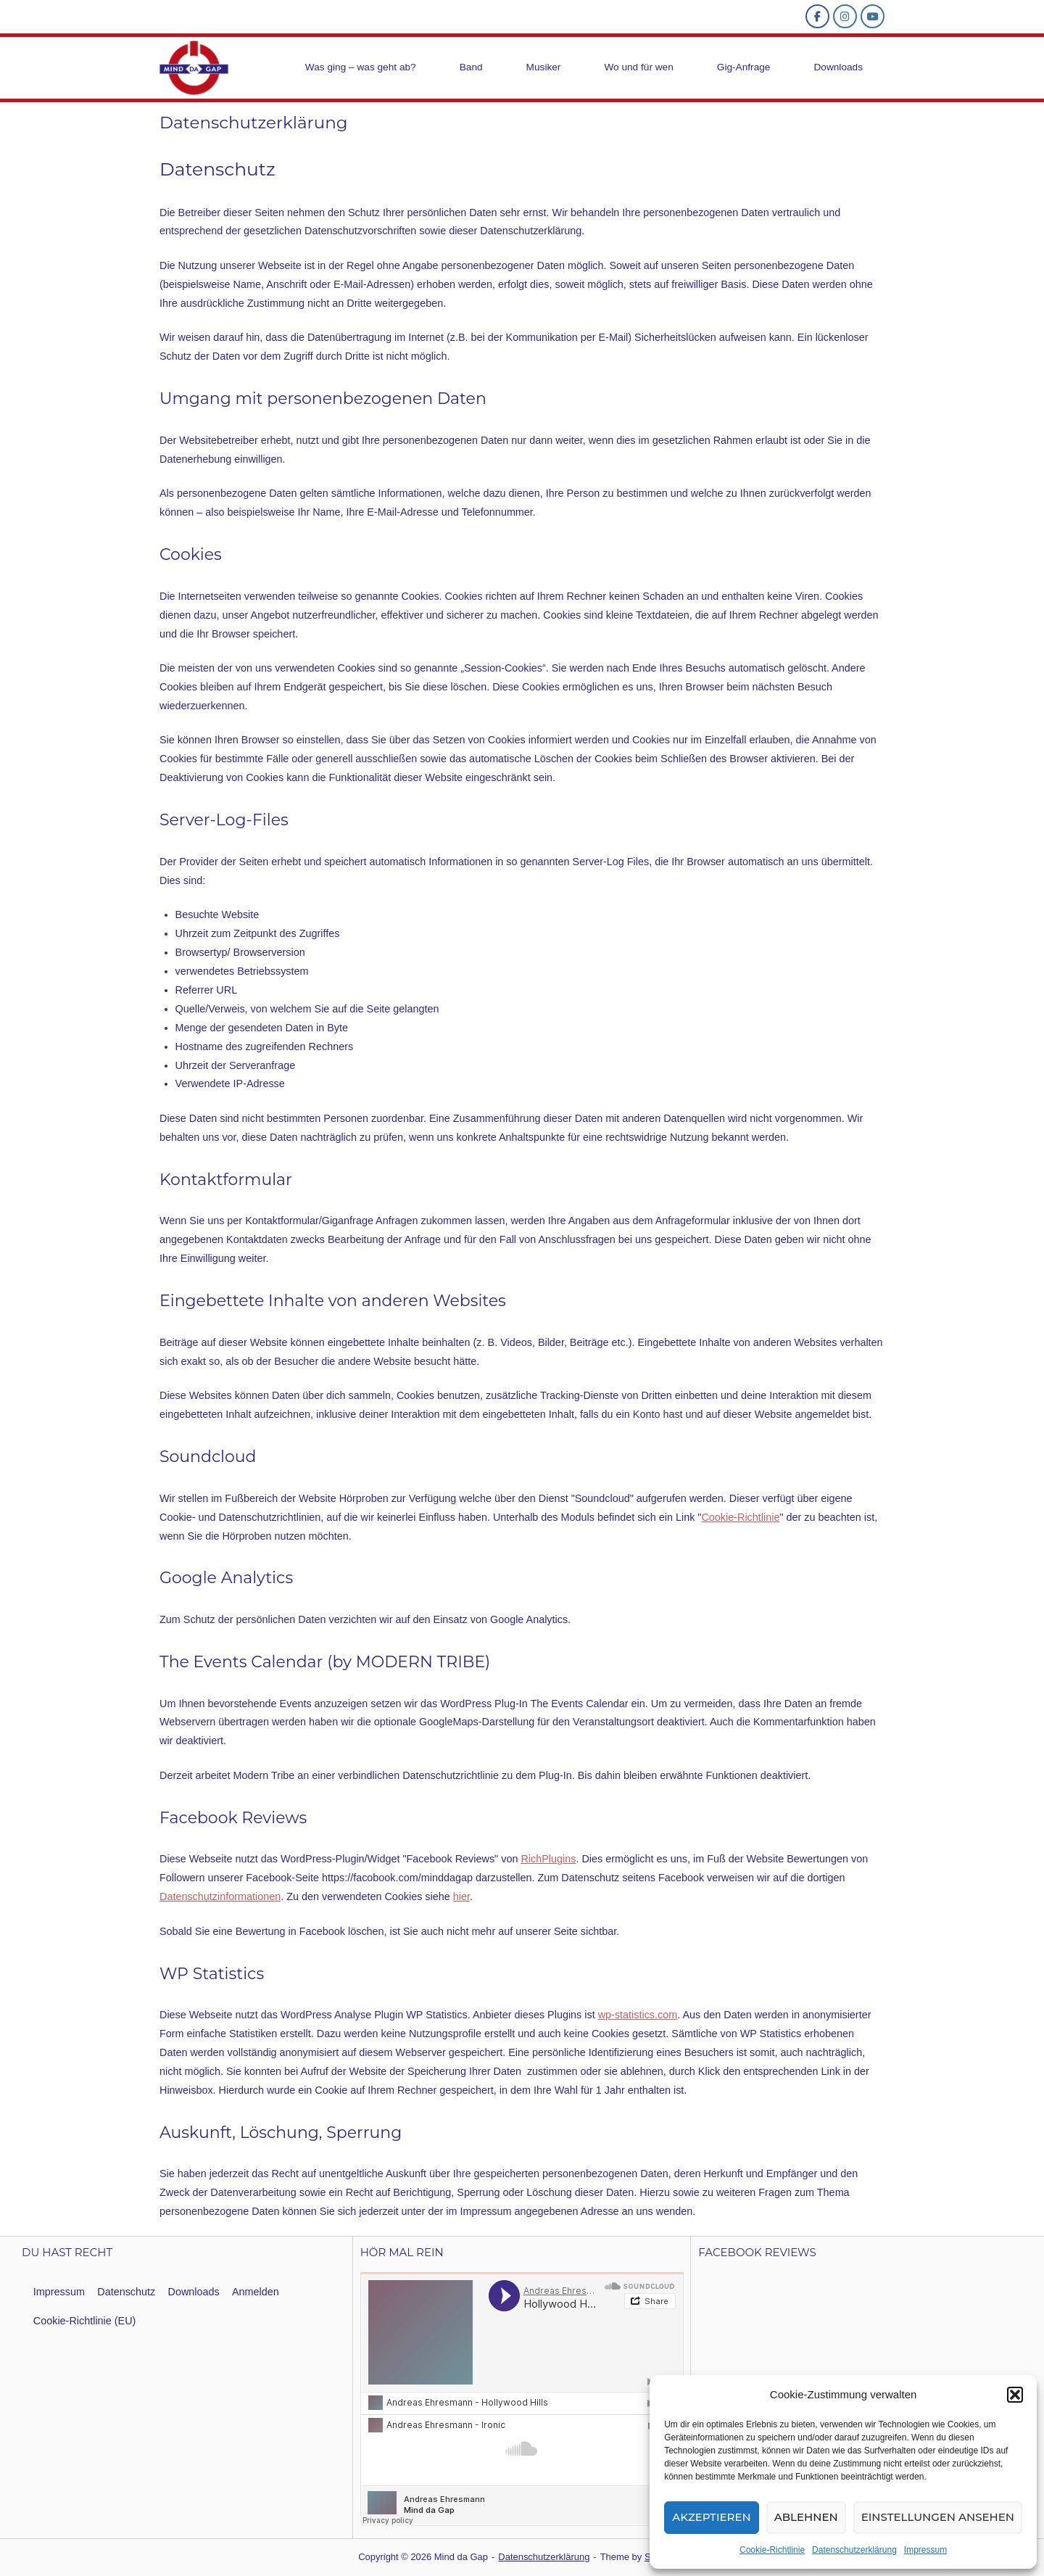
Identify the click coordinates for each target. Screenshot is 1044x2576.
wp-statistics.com (638, 2014)
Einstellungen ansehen (937, 2517)
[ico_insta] (845, 16)
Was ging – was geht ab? (360, 67)
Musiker (543, 67)
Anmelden (255, 2292)
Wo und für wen (638, 67)
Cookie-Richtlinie (772, 2550)
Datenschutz (126, 2292)
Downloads (838, 67)
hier (461, 1896)
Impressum (925, 2550)
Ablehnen (806, 2517)
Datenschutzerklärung (854, 2550)
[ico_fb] (817, 16)
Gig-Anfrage (744, 67)
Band (471, 67)
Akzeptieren (711, 2517)
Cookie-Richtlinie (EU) (84, 2321)
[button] (1015, 2394)
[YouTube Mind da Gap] (872, 16)
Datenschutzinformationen (220, 1896)
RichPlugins (548, 1859)
